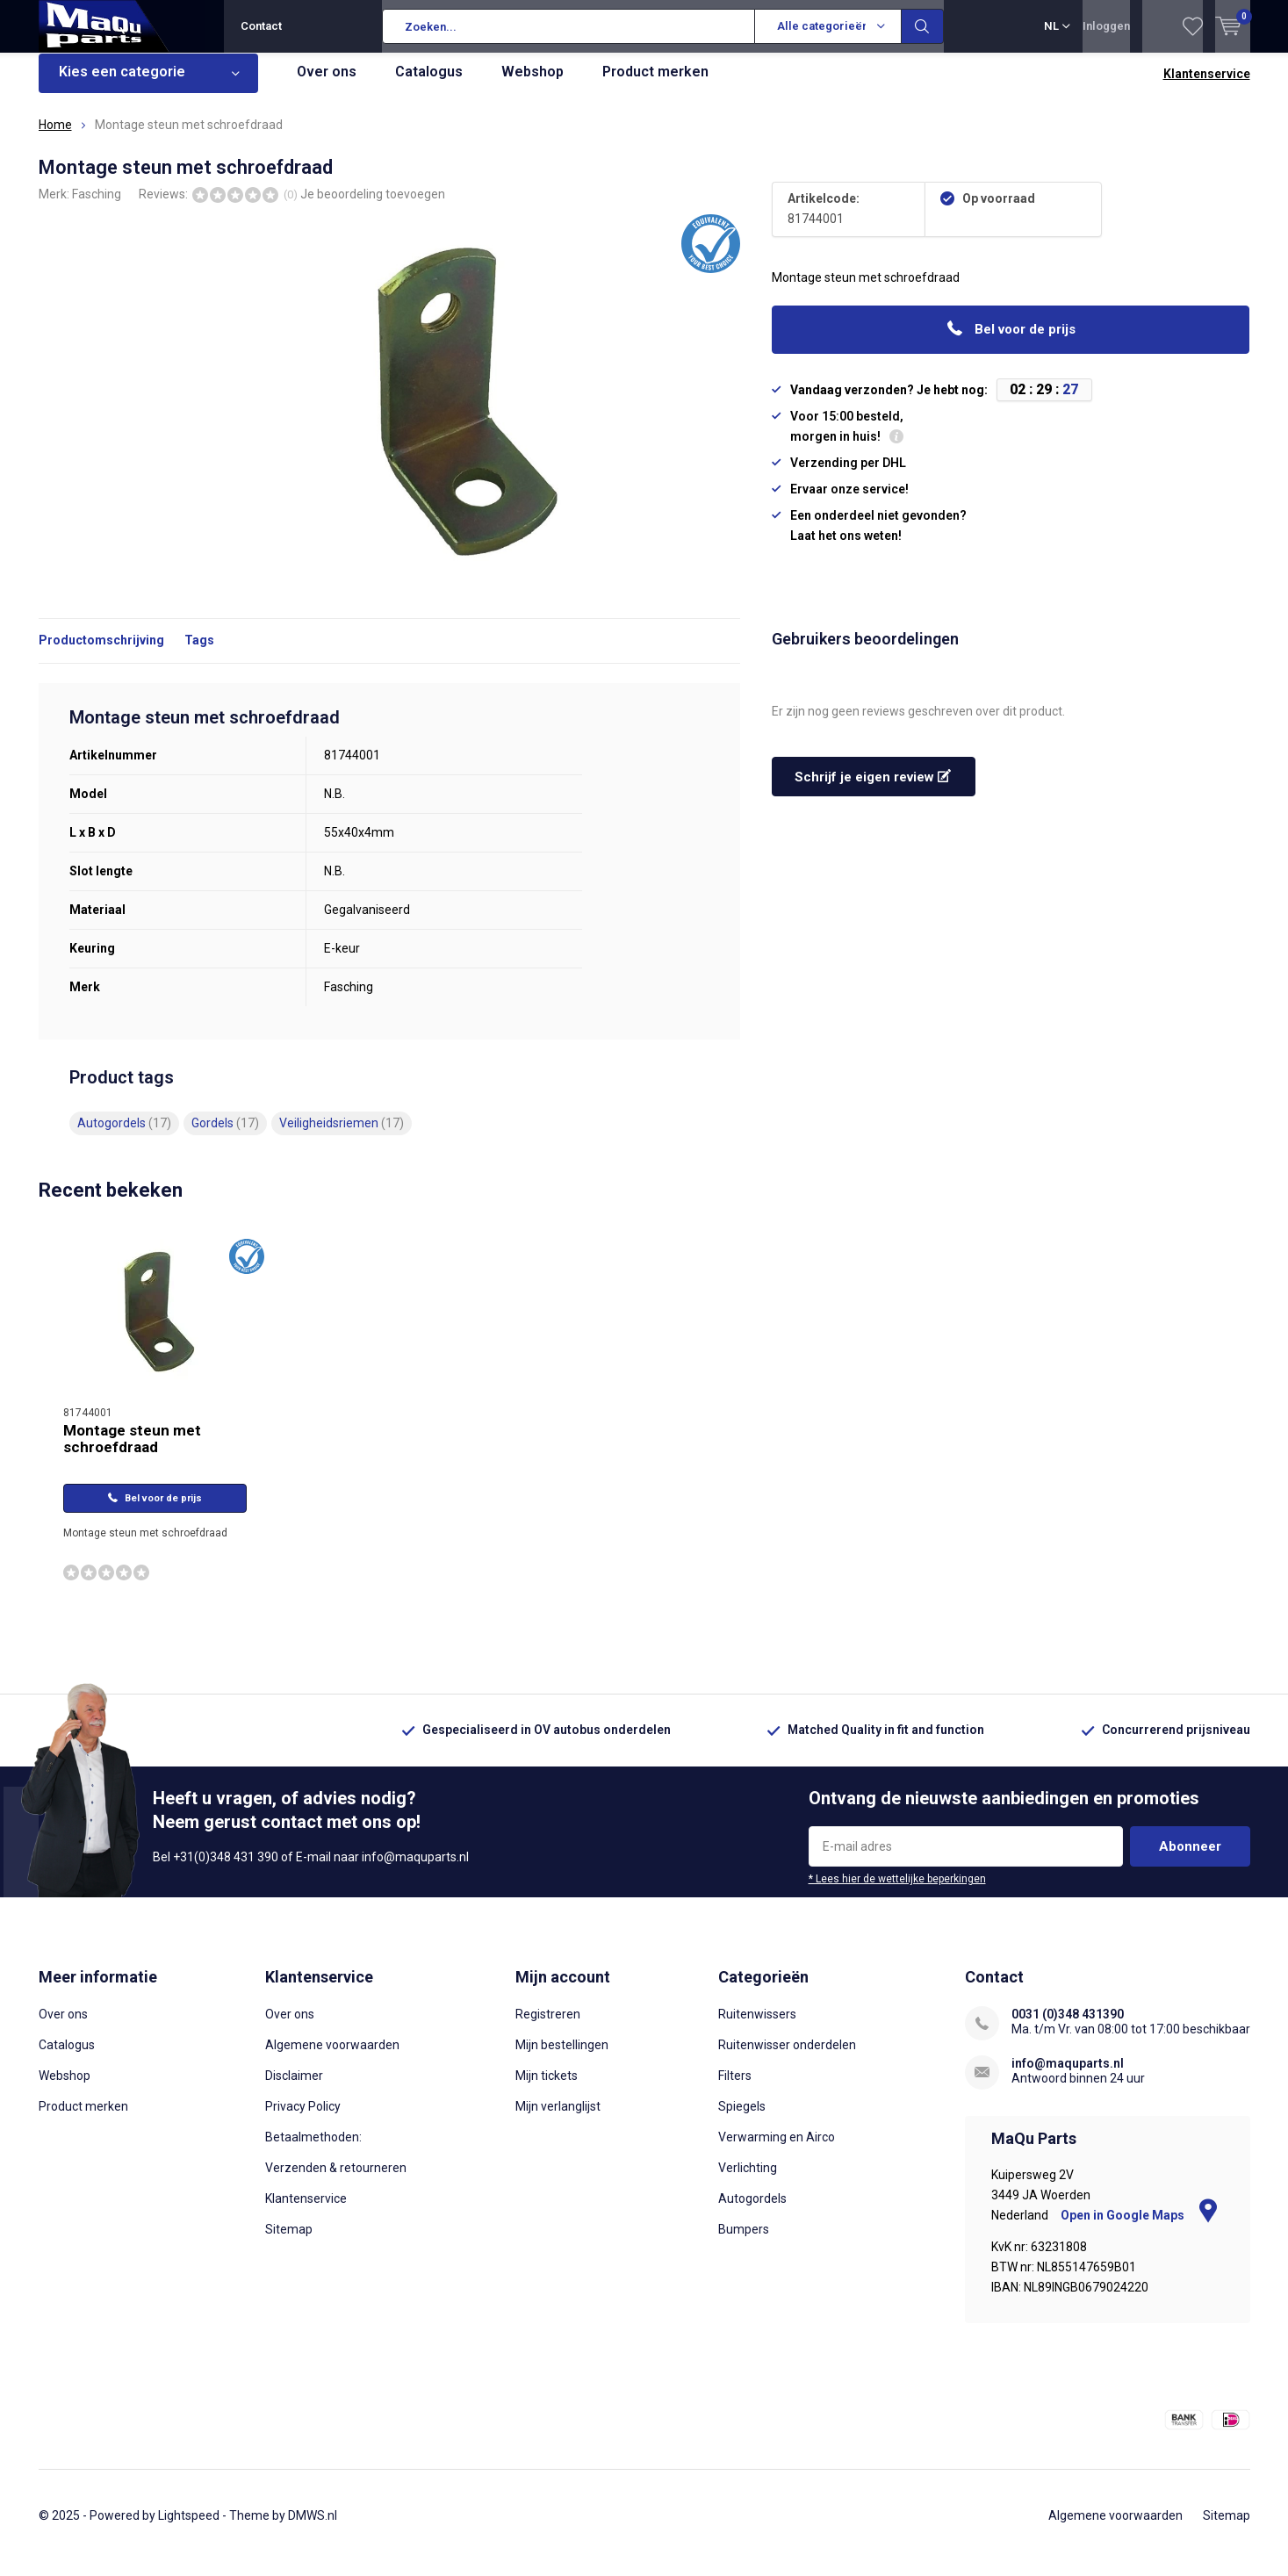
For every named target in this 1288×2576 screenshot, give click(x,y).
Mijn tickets (546, 2089)
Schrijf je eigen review (873, 790)
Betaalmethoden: (313, 2150)
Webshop (532, 84)
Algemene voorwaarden (332, 2058)
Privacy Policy (303, 2119)
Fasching (96, 206)
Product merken (655, 84)
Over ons (326, 84)
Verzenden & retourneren (336, 2181)
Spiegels (742, 2119)
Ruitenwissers (757, 2027)
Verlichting (747, 2181)
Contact (261, 25)
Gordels (225, 1136)
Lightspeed (188, 2529)
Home (55, 138)
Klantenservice (1206, 87)
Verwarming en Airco (776, 2150)
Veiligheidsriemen (341, 1136)
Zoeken (923, 26)
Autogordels (124, 1136)
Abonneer (1190, 1859)
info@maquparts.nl (1067, 2076)
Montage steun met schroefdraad (132, 1452)
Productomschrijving (101, 653)
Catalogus (429, 84)
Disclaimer (294, 2089)
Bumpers (743, 2242)
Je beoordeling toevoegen (372, 206)
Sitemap (289, 2242)
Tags (199, 653)
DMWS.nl (312, 2529)
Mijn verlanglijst (558, 2119)
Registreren (547, 2027)
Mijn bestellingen (561, 2058)
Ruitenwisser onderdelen (787, 2058)
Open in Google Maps (1139, 2228)
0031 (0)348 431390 (1067, 2027)
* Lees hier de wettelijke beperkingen (897, 1892)
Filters (735, 2089)
